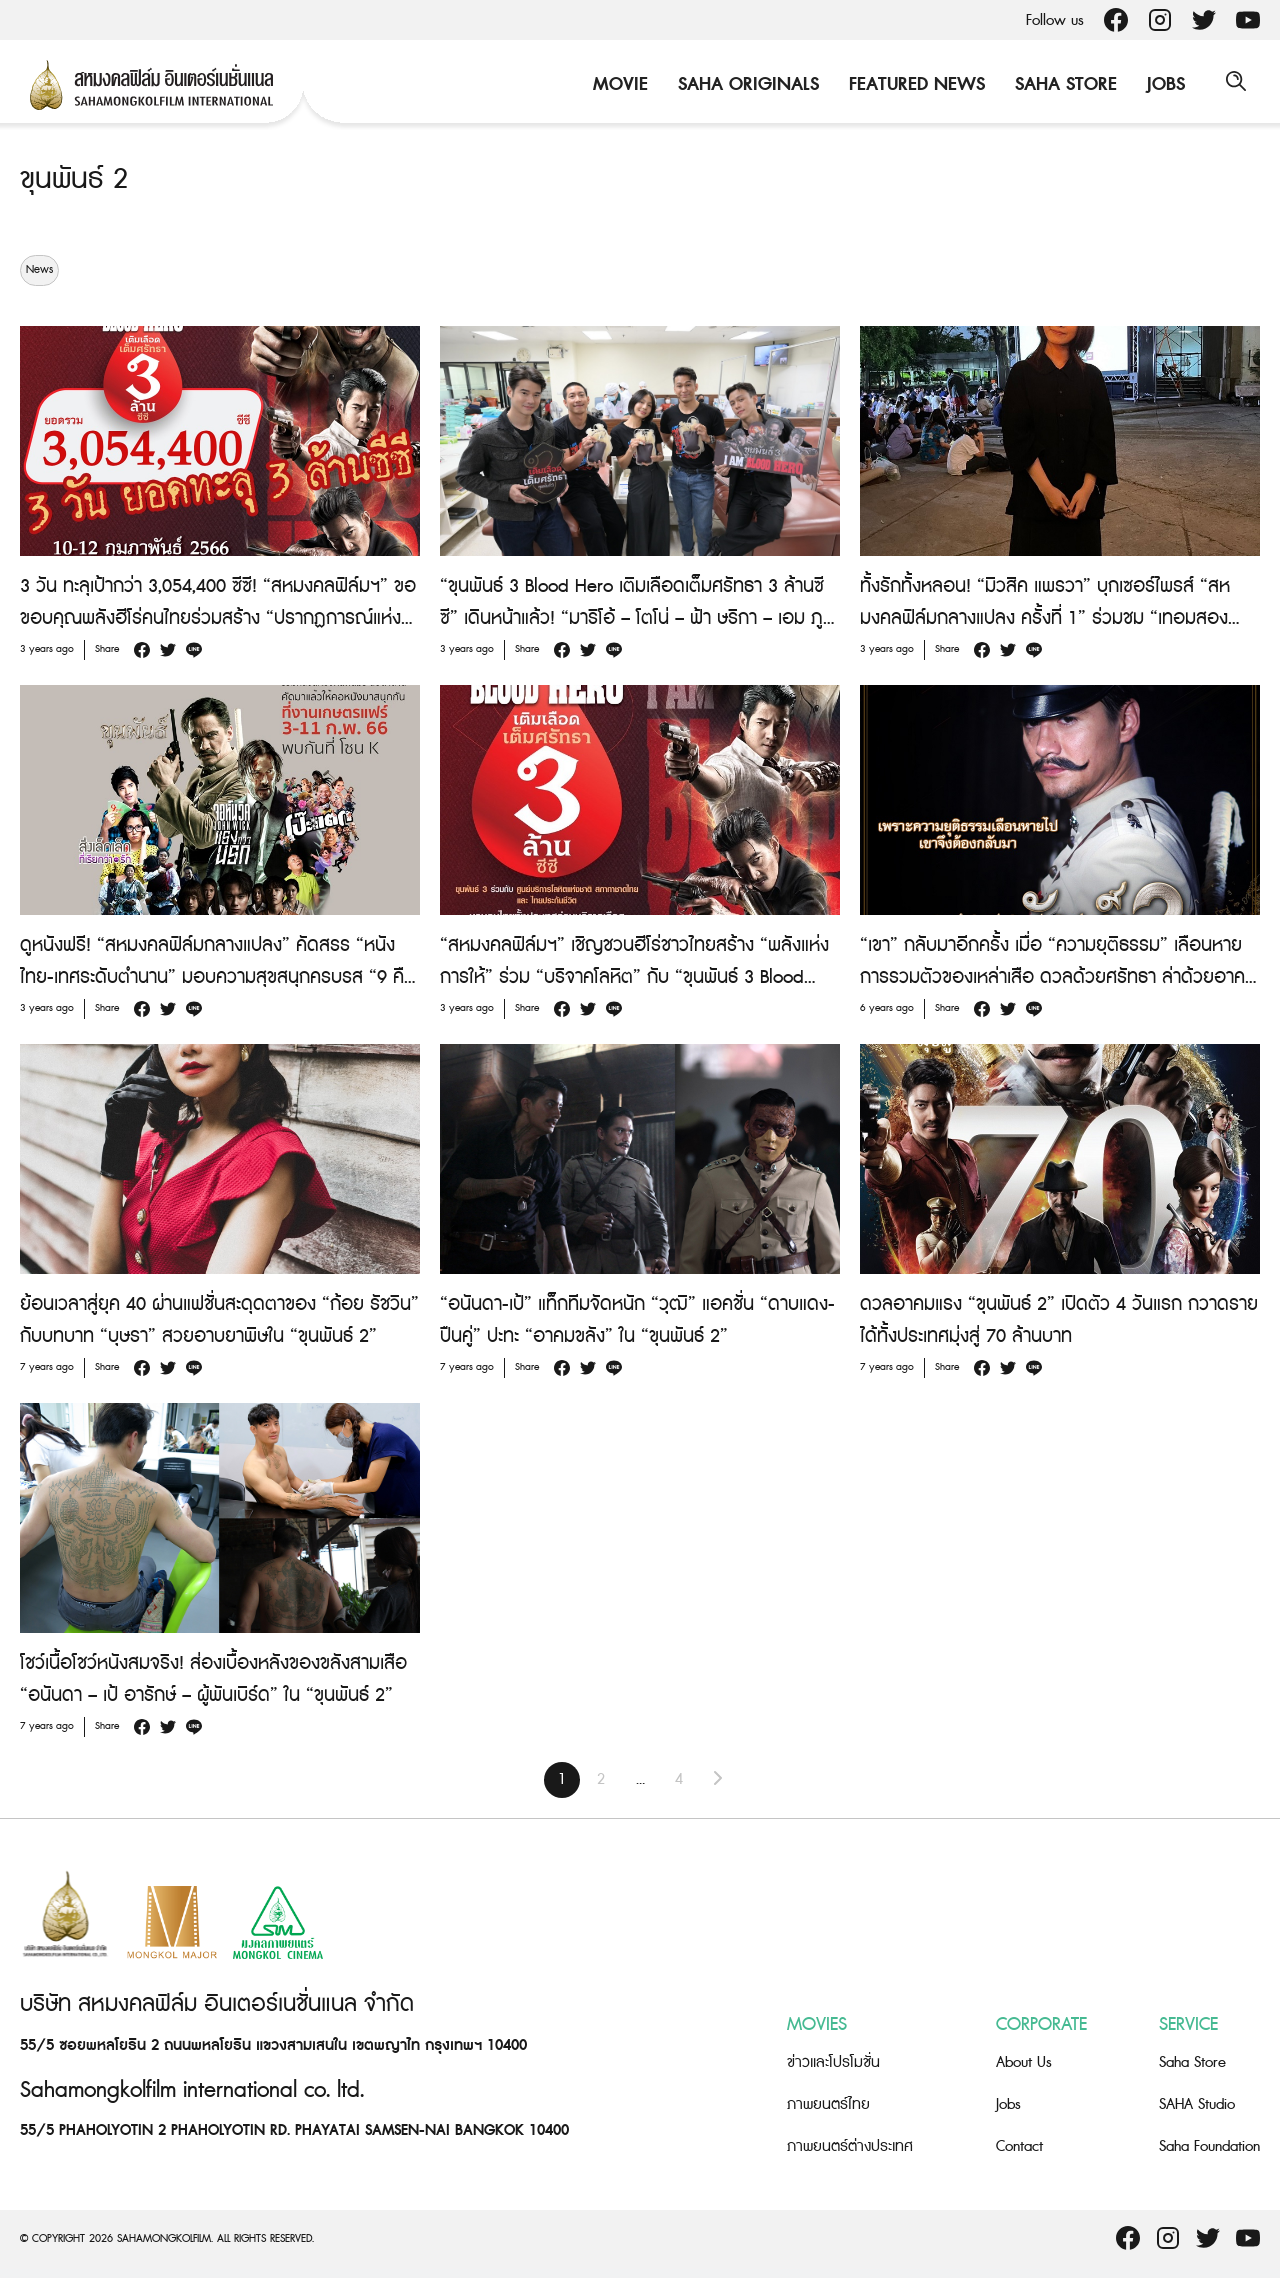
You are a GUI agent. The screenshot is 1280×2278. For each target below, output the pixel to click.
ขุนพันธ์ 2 (78, 179)
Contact (1019, 2146)
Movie (615, 84)
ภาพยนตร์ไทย (828, 2104)
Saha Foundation (1209, 2146)
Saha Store (1061, 84)
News (39, 270)
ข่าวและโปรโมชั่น (833, 2062)
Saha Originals (743, 84)
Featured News (912, 84)
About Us (1024, 2062)
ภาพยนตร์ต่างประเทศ (850, 2146)
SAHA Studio (1197, 2104)
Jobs (1161, 84)
